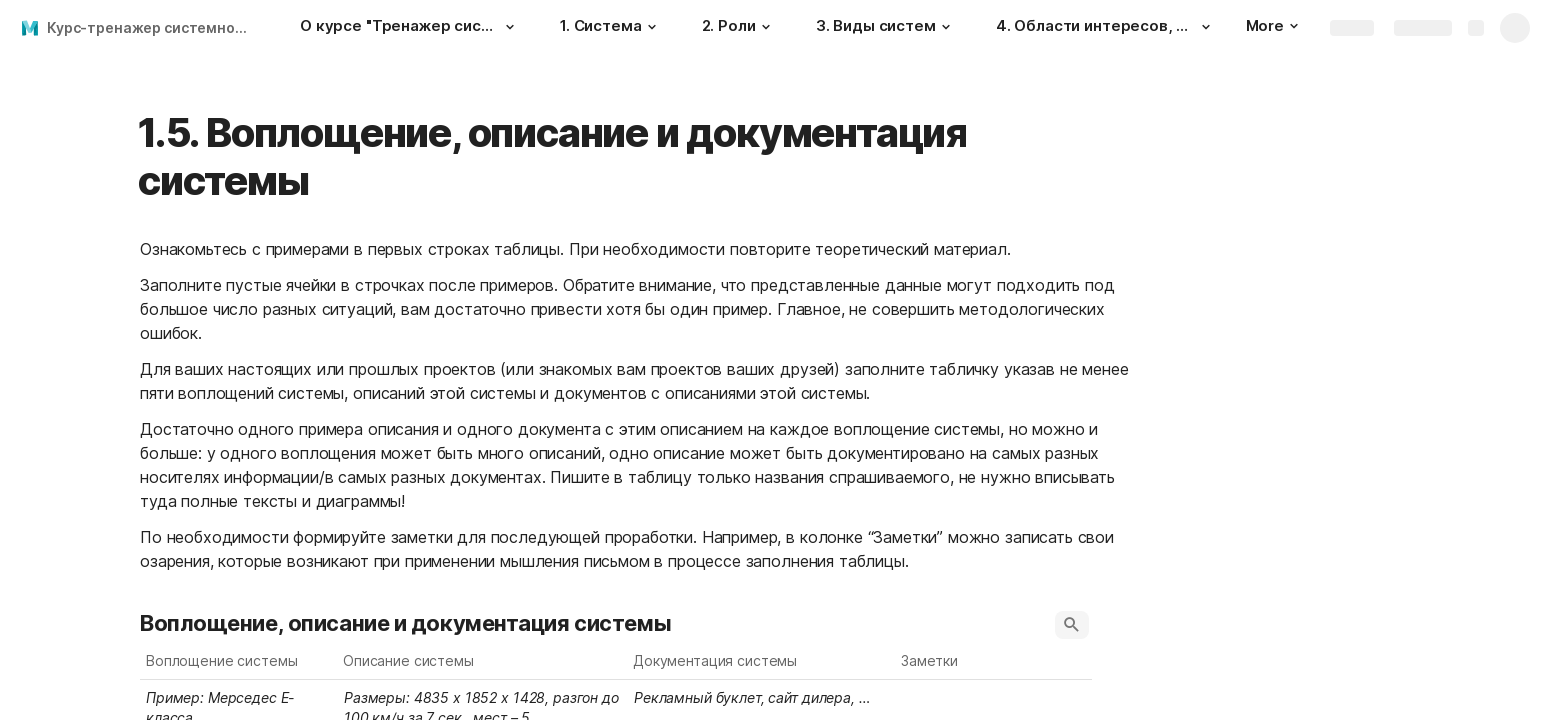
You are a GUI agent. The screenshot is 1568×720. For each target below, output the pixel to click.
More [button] (1272, 25)
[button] (510, 27)
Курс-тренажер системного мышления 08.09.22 (153, 27)
